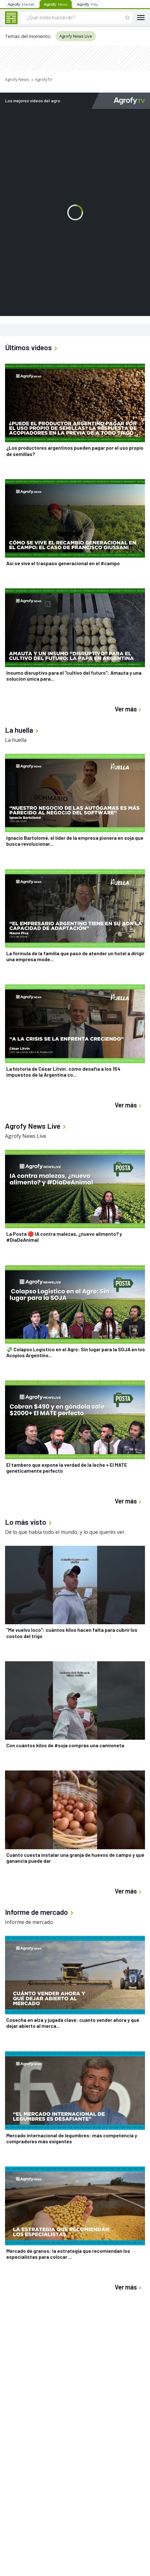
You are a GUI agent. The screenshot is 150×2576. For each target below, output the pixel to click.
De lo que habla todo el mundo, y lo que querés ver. (65, 1532)
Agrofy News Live (75, 36)
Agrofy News (17, 79)
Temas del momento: (28, 36)
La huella (15, 739)
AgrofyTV (43, 79)
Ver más (129, 709)
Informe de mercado (29, 1922)
